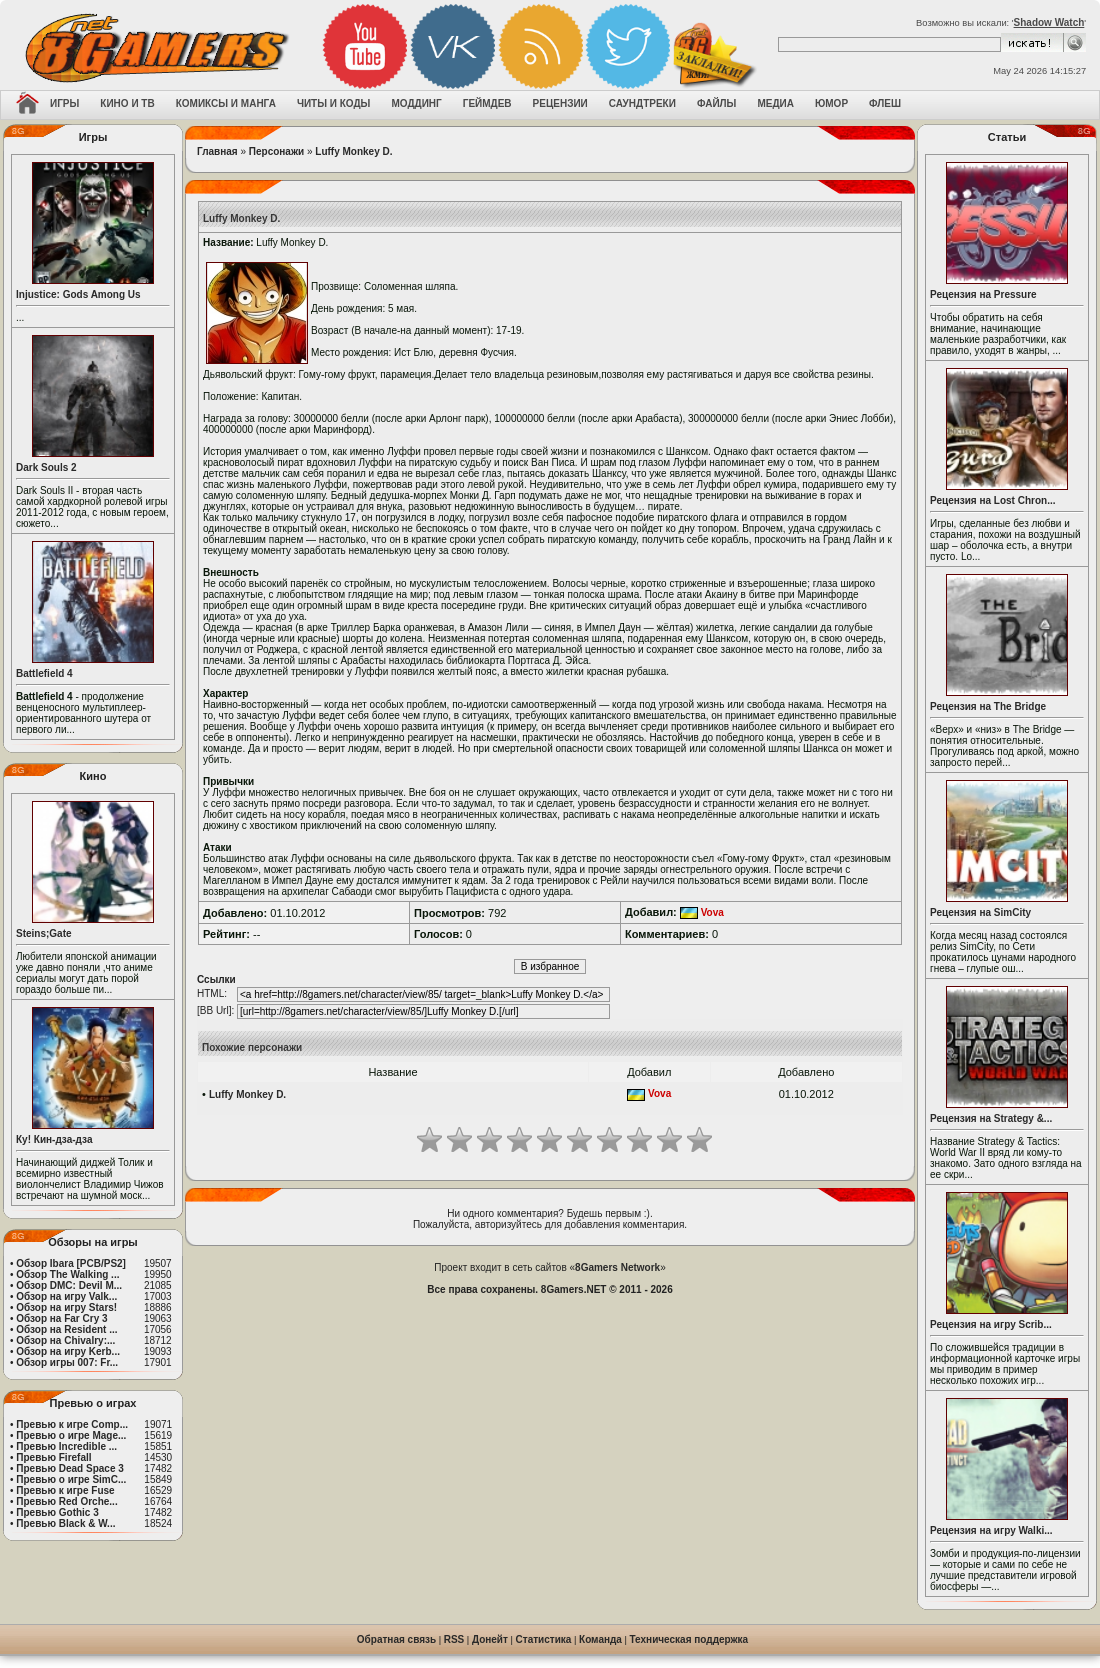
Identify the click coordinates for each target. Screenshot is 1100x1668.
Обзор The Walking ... (67, 1274)
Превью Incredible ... (66, 1446)
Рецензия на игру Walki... (991, 1530)
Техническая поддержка (689, 1639)
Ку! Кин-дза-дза (54, 1139)
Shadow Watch (1049, 22)
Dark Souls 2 (46, 467)
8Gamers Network (617, 1267)
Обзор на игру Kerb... (68, 1351)
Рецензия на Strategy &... (991, 1118)
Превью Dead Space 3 (70, 1468)
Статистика (544, 1639)
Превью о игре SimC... (71, 1479)
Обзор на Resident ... (66, 1329)
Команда (600, 1639)
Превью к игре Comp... (72, 1424)
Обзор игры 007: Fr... (67, 1362)
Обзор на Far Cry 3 (61, 1318)
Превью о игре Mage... (71, 1435)
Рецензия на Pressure (983, 294)
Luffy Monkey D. (353, 151)
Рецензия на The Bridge (988, 706)
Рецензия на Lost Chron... (993, 500)
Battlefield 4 (44, 673)
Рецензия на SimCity (980, 912)
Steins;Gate (44, 933)
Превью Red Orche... (66, 1501)
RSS (454, 1639)
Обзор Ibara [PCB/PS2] (71, 1263)
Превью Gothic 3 (57, 1512)
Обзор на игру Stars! (66, 1307)
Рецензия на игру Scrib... (991, 1324)
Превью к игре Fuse (65, 1490)
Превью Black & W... (65, 1523)
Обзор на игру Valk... (66, 1296)
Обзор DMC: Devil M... (69, 1285)
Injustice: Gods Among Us (78, 294)
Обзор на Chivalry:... (65, 1340)
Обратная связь (396, 1639)
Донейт (490, 1639)
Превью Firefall (53, 1457)
